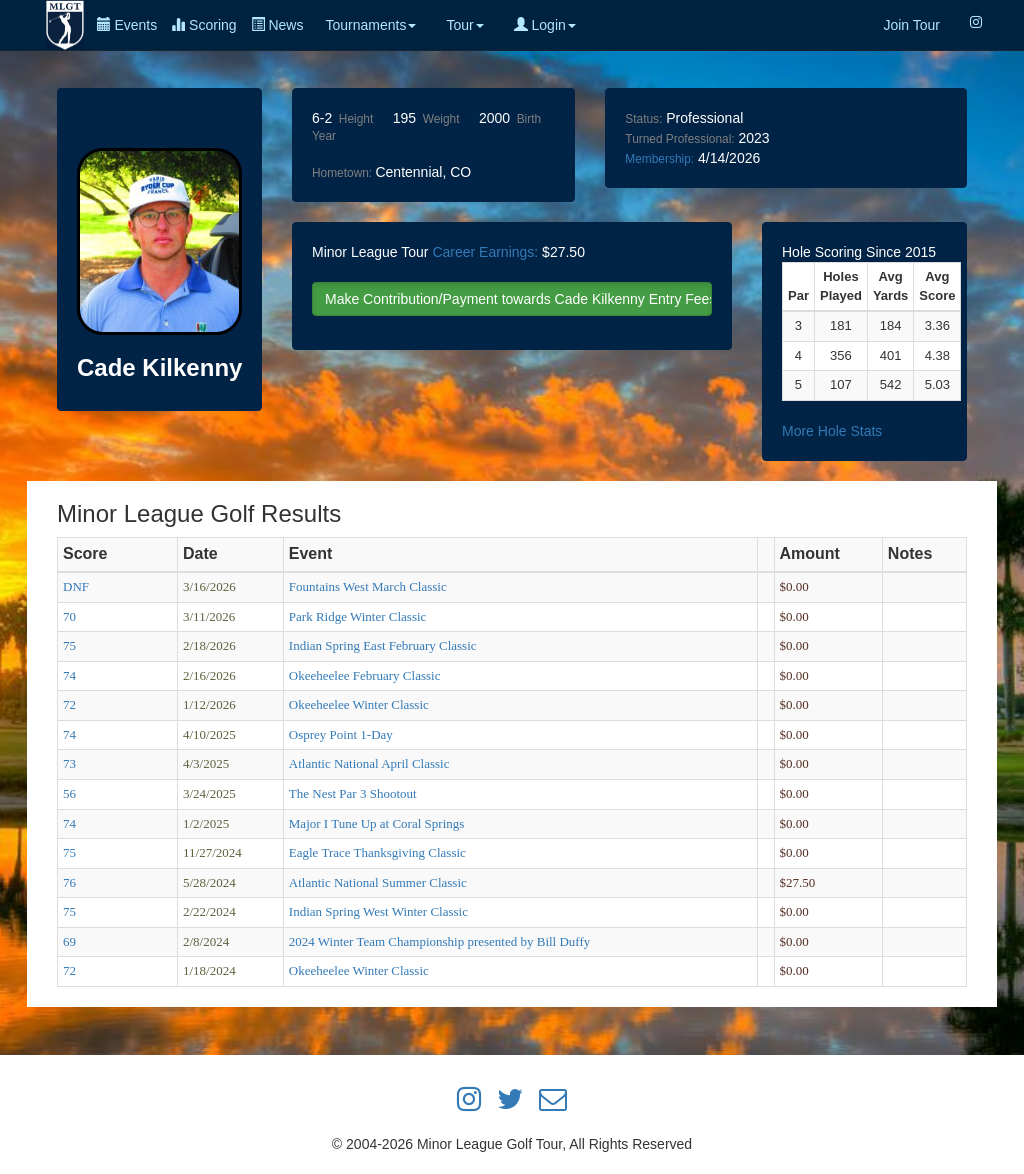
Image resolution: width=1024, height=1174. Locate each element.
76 (69, 882)
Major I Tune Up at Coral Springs (377, 823)
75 (69, 645)
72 (69, 704)
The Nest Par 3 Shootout (353, 793)
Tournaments (370, 25)
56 (69, 793)
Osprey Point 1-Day (341, 734)
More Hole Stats (832, 431)
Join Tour (911, 25)
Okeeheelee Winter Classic (359, 704)
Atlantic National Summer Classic (378, 882)
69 (69, 941)
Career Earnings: (485, 252)
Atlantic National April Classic (369, 763)
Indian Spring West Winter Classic (378, 911)
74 (69, 675)
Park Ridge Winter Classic (358, 616)
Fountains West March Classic (368, 586)
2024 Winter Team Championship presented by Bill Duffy (440, 941)
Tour (464, 25)
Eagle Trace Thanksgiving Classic (377, 852)
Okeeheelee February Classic (365, 675)
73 (69, 763)
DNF (76, 586)
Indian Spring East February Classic (383, 645)
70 (69, 616)
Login (545, 25)
